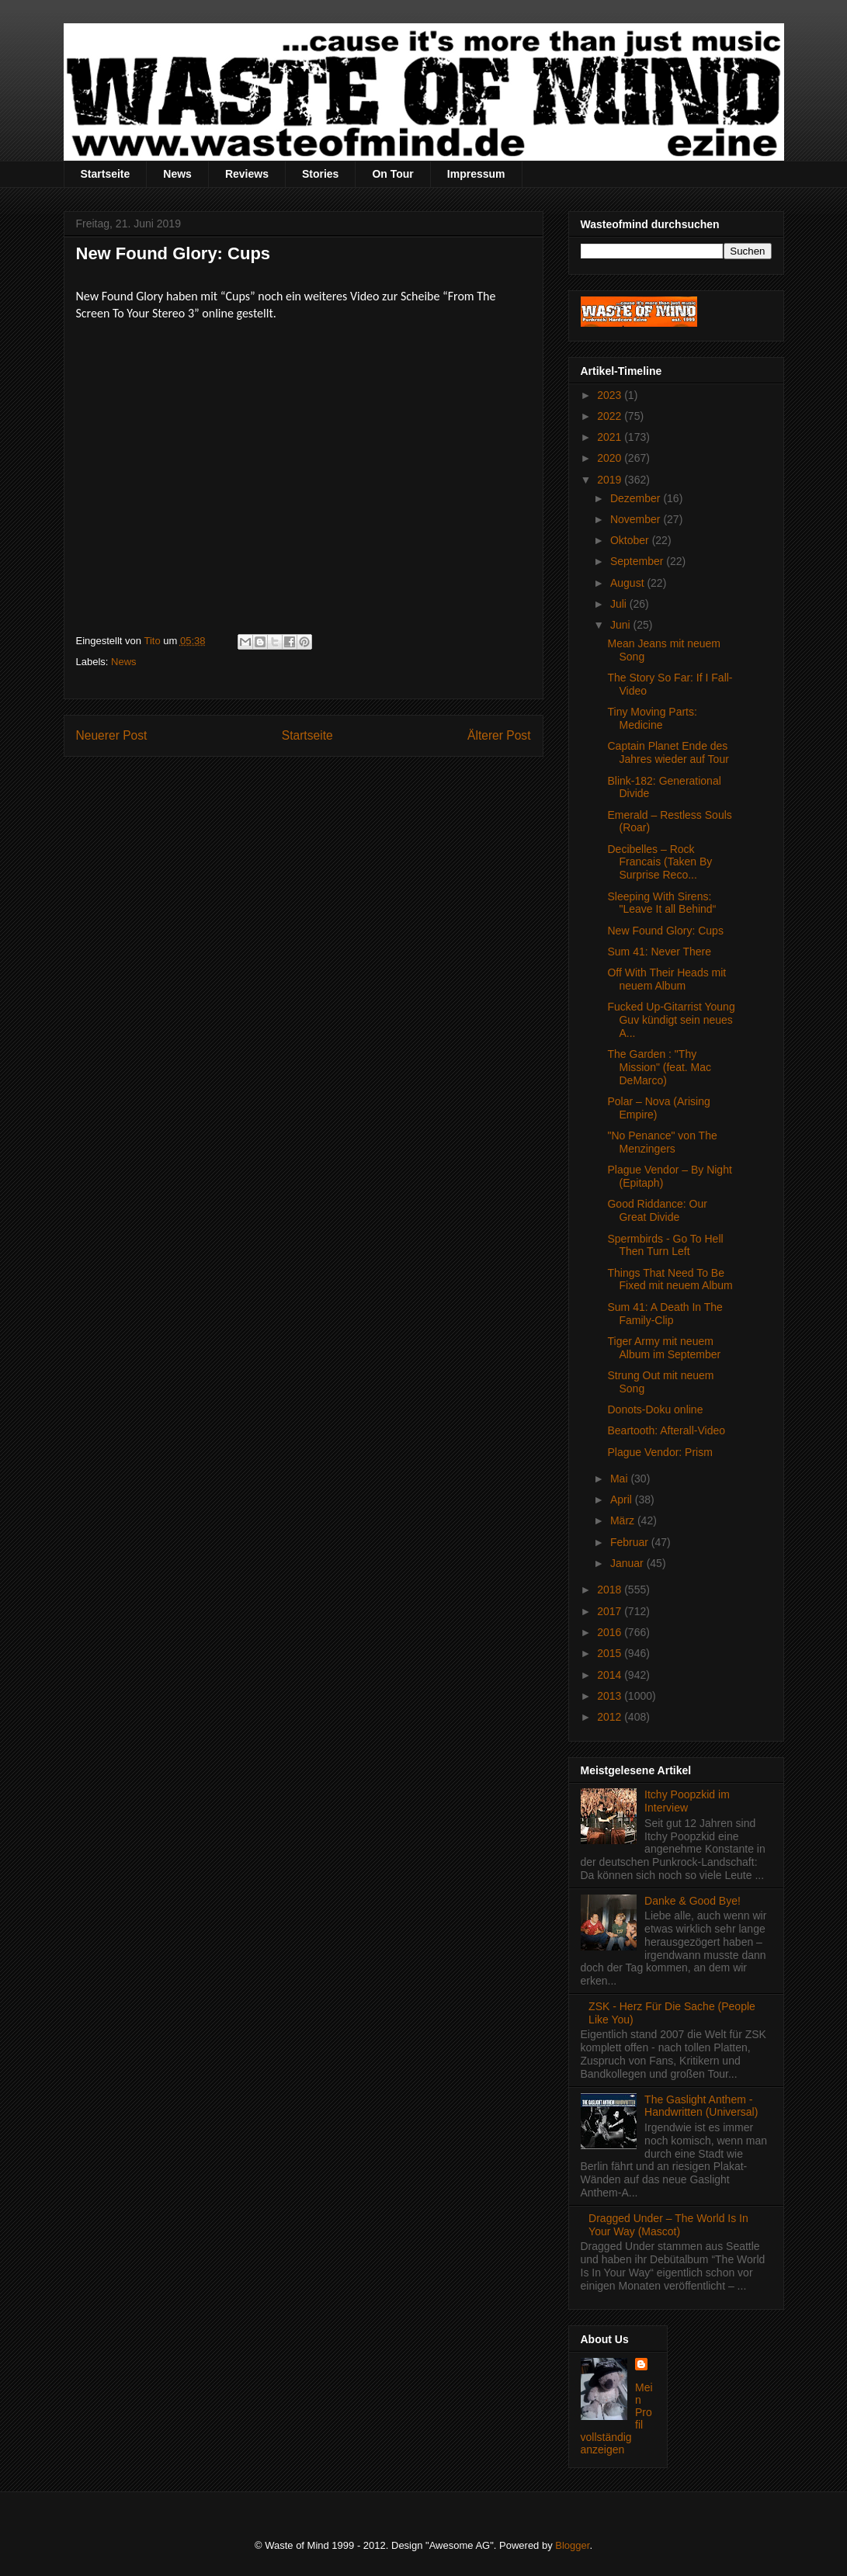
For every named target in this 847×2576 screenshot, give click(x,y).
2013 (610, 1696)
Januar (628, 1563)
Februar (630, 1542)
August (628, 583)
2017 (610, 1611)
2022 (610, 416)
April (622, 1499)
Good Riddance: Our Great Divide (656, 1210)
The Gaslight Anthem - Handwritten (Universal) (701, 2106)
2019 (610, 479)
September (638, 561)
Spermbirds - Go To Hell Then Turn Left (665, 1245)
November (636, 519)
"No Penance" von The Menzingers (662, 1142)
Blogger (572, 2545)
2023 (610, 395)
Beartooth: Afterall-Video (666, 1430)
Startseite (105, 174)
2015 (610, 1653)
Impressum (476, 174)
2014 (610, 1675)
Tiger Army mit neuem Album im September (663, 1348)
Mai (620, 1478)
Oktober (631, 540)
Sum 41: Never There (659, 951)
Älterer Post (498, 735)
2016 (610, 1632)
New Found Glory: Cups (665, 930)
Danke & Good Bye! (692, 1901)
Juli (620, 604)
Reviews (247, 174)
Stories (320, 174)
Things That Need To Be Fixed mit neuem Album (669, 1279)
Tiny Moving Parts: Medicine (651, 718)
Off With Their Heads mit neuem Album (666, 979)
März (623, 1520)
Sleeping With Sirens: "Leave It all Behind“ (661, 903)
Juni (622, 625)
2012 (610, 1717)
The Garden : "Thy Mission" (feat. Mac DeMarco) (659, 1067)
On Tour (392, 174)
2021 (610, 437)
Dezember (636, 498)
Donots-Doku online (655, 1409)
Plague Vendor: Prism (659, 1452)
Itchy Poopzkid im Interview (687, 1801)
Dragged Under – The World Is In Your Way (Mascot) (668, 2225)
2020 (610, 458)
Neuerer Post (112, 735)
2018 (610, 1589)
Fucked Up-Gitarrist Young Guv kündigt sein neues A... (670, 1019)
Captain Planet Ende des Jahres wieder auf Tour (667, 752)
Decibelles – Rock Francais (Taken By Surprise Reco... (659, 862)
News (177, 174)
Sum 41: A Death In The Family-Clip (664, 1313)
